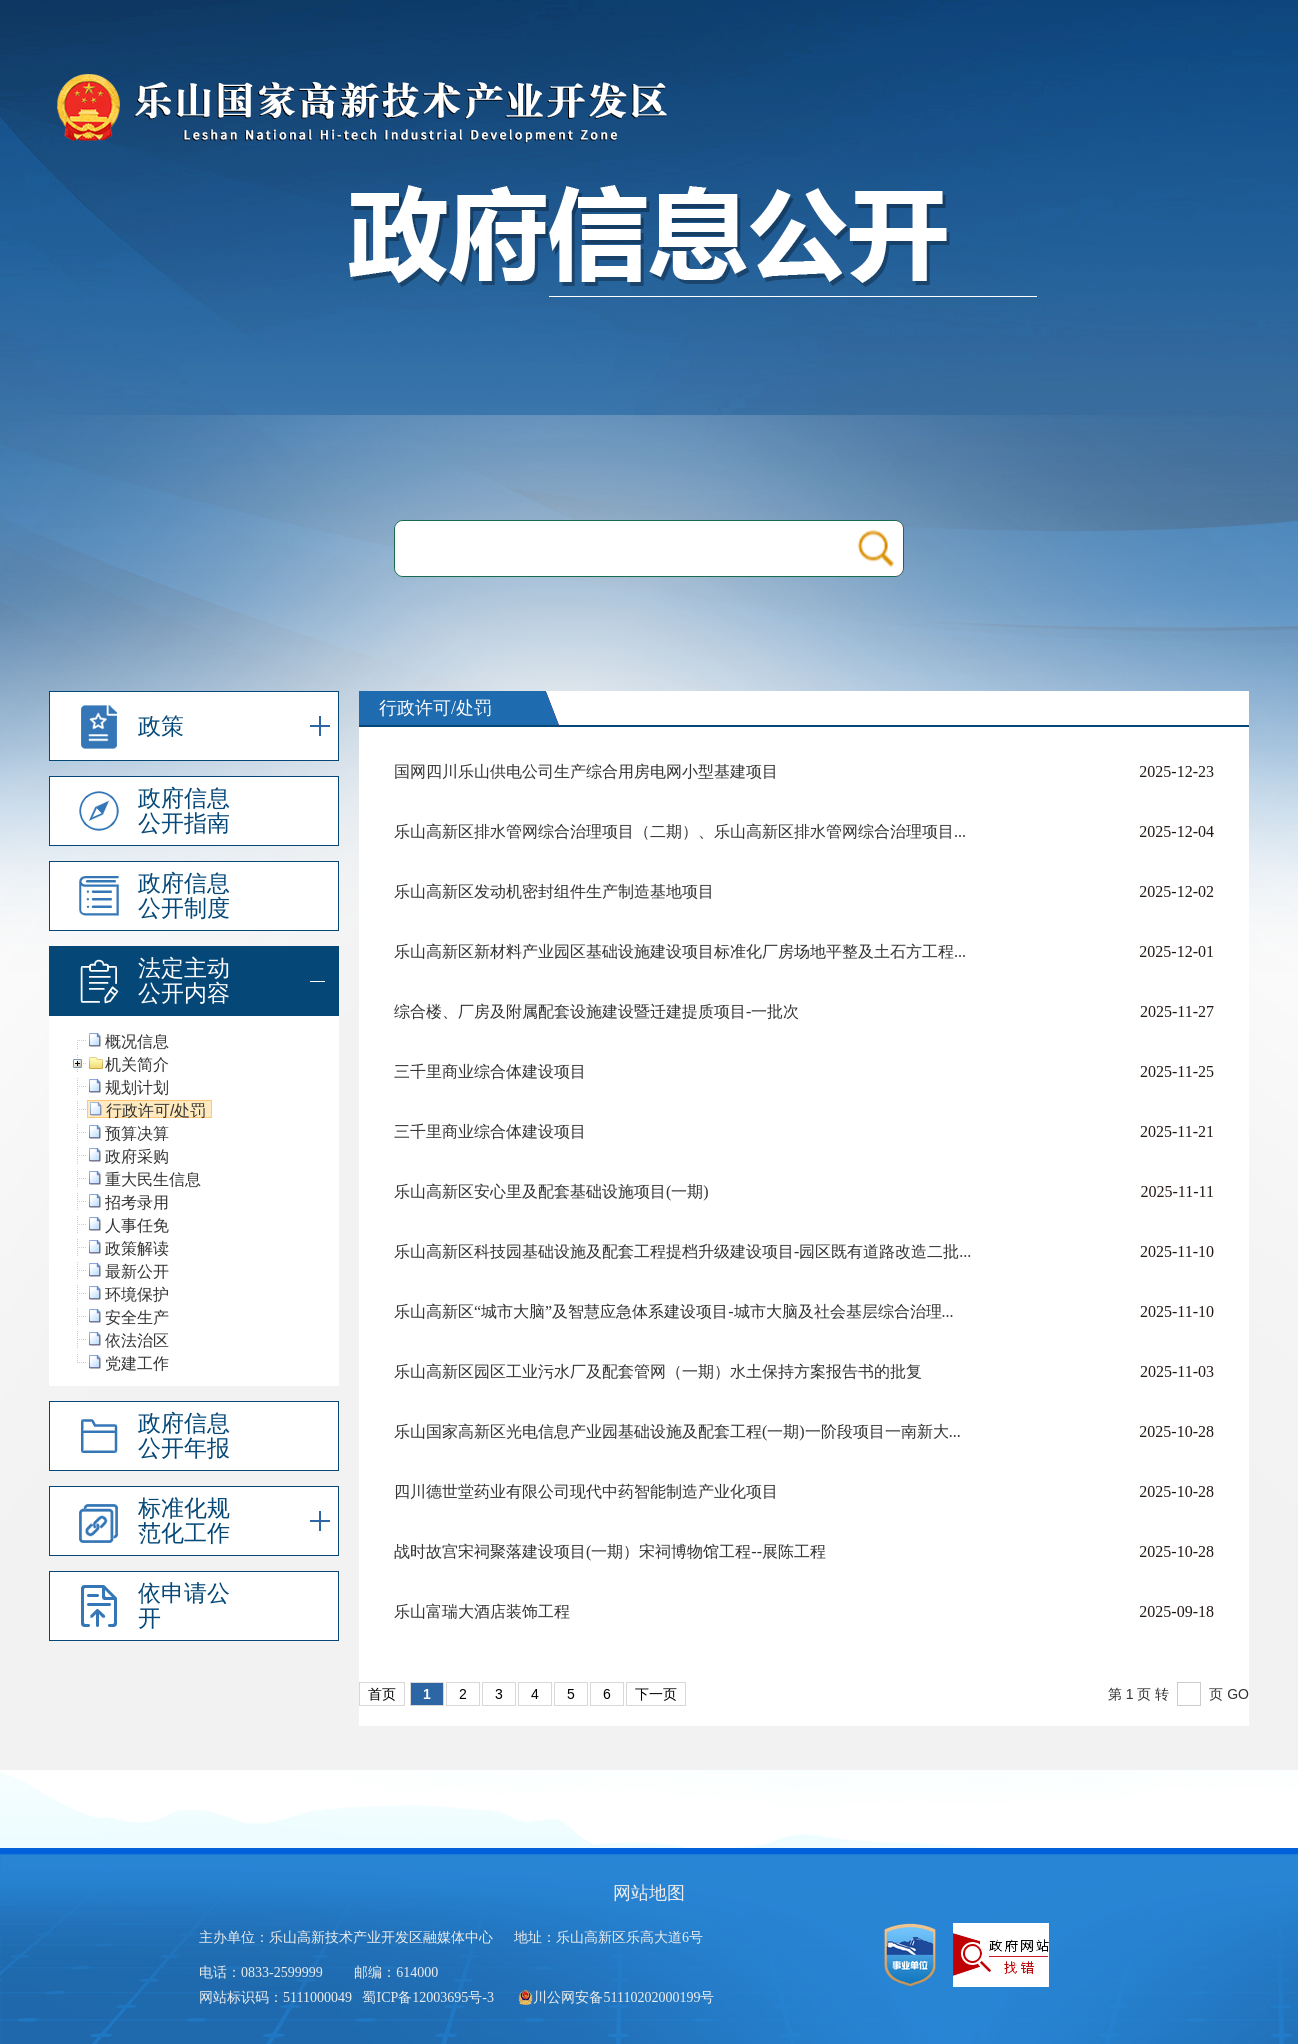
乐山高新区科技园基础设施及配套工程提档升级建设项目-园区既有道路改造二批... (682, 1251)
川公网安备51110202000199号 (616, 1997)
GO (1238, 1694)
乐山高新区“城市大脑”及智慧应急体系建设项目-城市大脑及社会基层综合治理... (674, 1311)
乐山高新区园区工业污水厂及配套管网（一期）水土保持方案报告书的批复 (658, 1371)
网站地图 (649, 1893)
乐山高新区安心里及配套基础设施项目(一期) (551, 1191)
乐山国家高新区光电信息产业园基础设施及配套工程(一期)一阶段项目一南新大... (677, 1431)
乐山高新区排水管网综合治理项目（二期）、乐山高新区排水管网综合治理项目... (680, 831)
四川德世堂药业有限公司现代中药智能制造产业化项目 (586, 1491)
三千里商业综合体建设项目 (490, 1071)
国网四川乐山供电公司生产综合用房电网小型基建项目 (586, 771)
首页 (382, 1694)
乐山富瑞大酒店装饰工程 (482, 1611)
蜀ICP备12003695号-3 (429, 1997)
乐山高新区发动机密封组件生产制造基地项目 (554, 891)
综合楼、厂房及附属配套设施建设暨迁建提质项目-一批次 (596, 1011)
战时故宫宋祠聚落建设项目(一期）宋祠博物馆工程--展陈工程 (610, 1551)
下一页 (656, 1694)
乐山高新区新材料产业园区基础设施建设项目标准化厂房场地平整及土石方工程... (680, 951)
